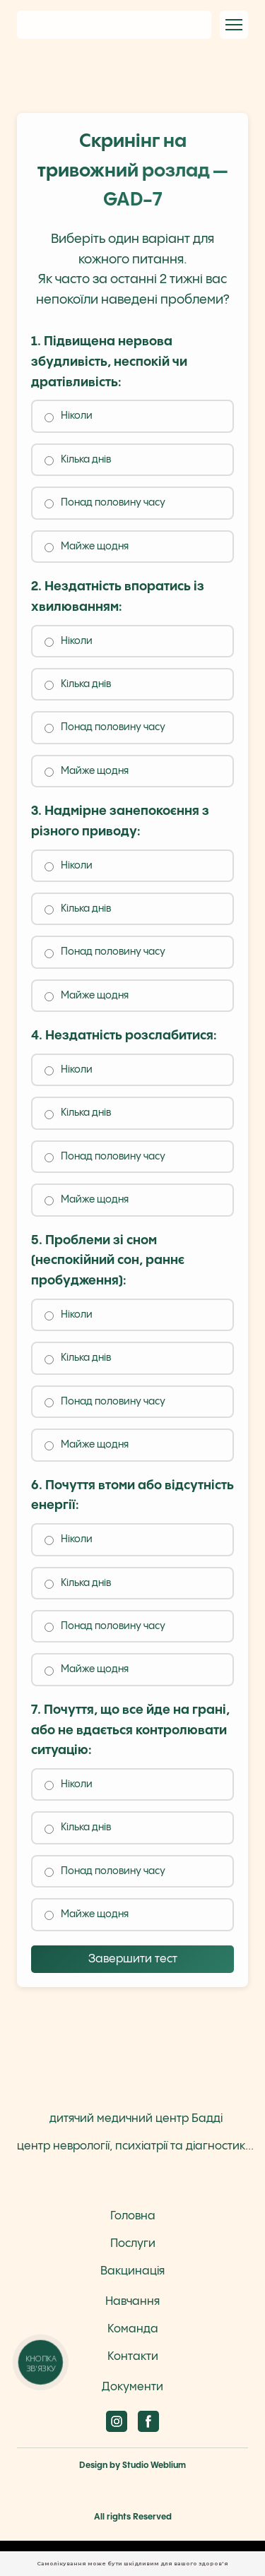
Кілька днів (78, 460)
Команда (132, 2329)
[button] (116, 2421)
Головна (132, 2216)
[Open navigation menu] (234, 25)
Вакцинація (132, 2271)
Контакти (132, 2357)
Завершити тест (132, 1959)
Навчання (132, 2302)
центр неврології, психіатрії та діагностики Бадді (136, 2146)
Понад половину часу (105, 503)
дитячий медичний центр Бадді (136, 2119)
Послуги (132, 2244)
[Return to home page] (114, 24)
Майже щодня (87, 547)
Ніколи (69, 416)
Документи (132, 2387)
